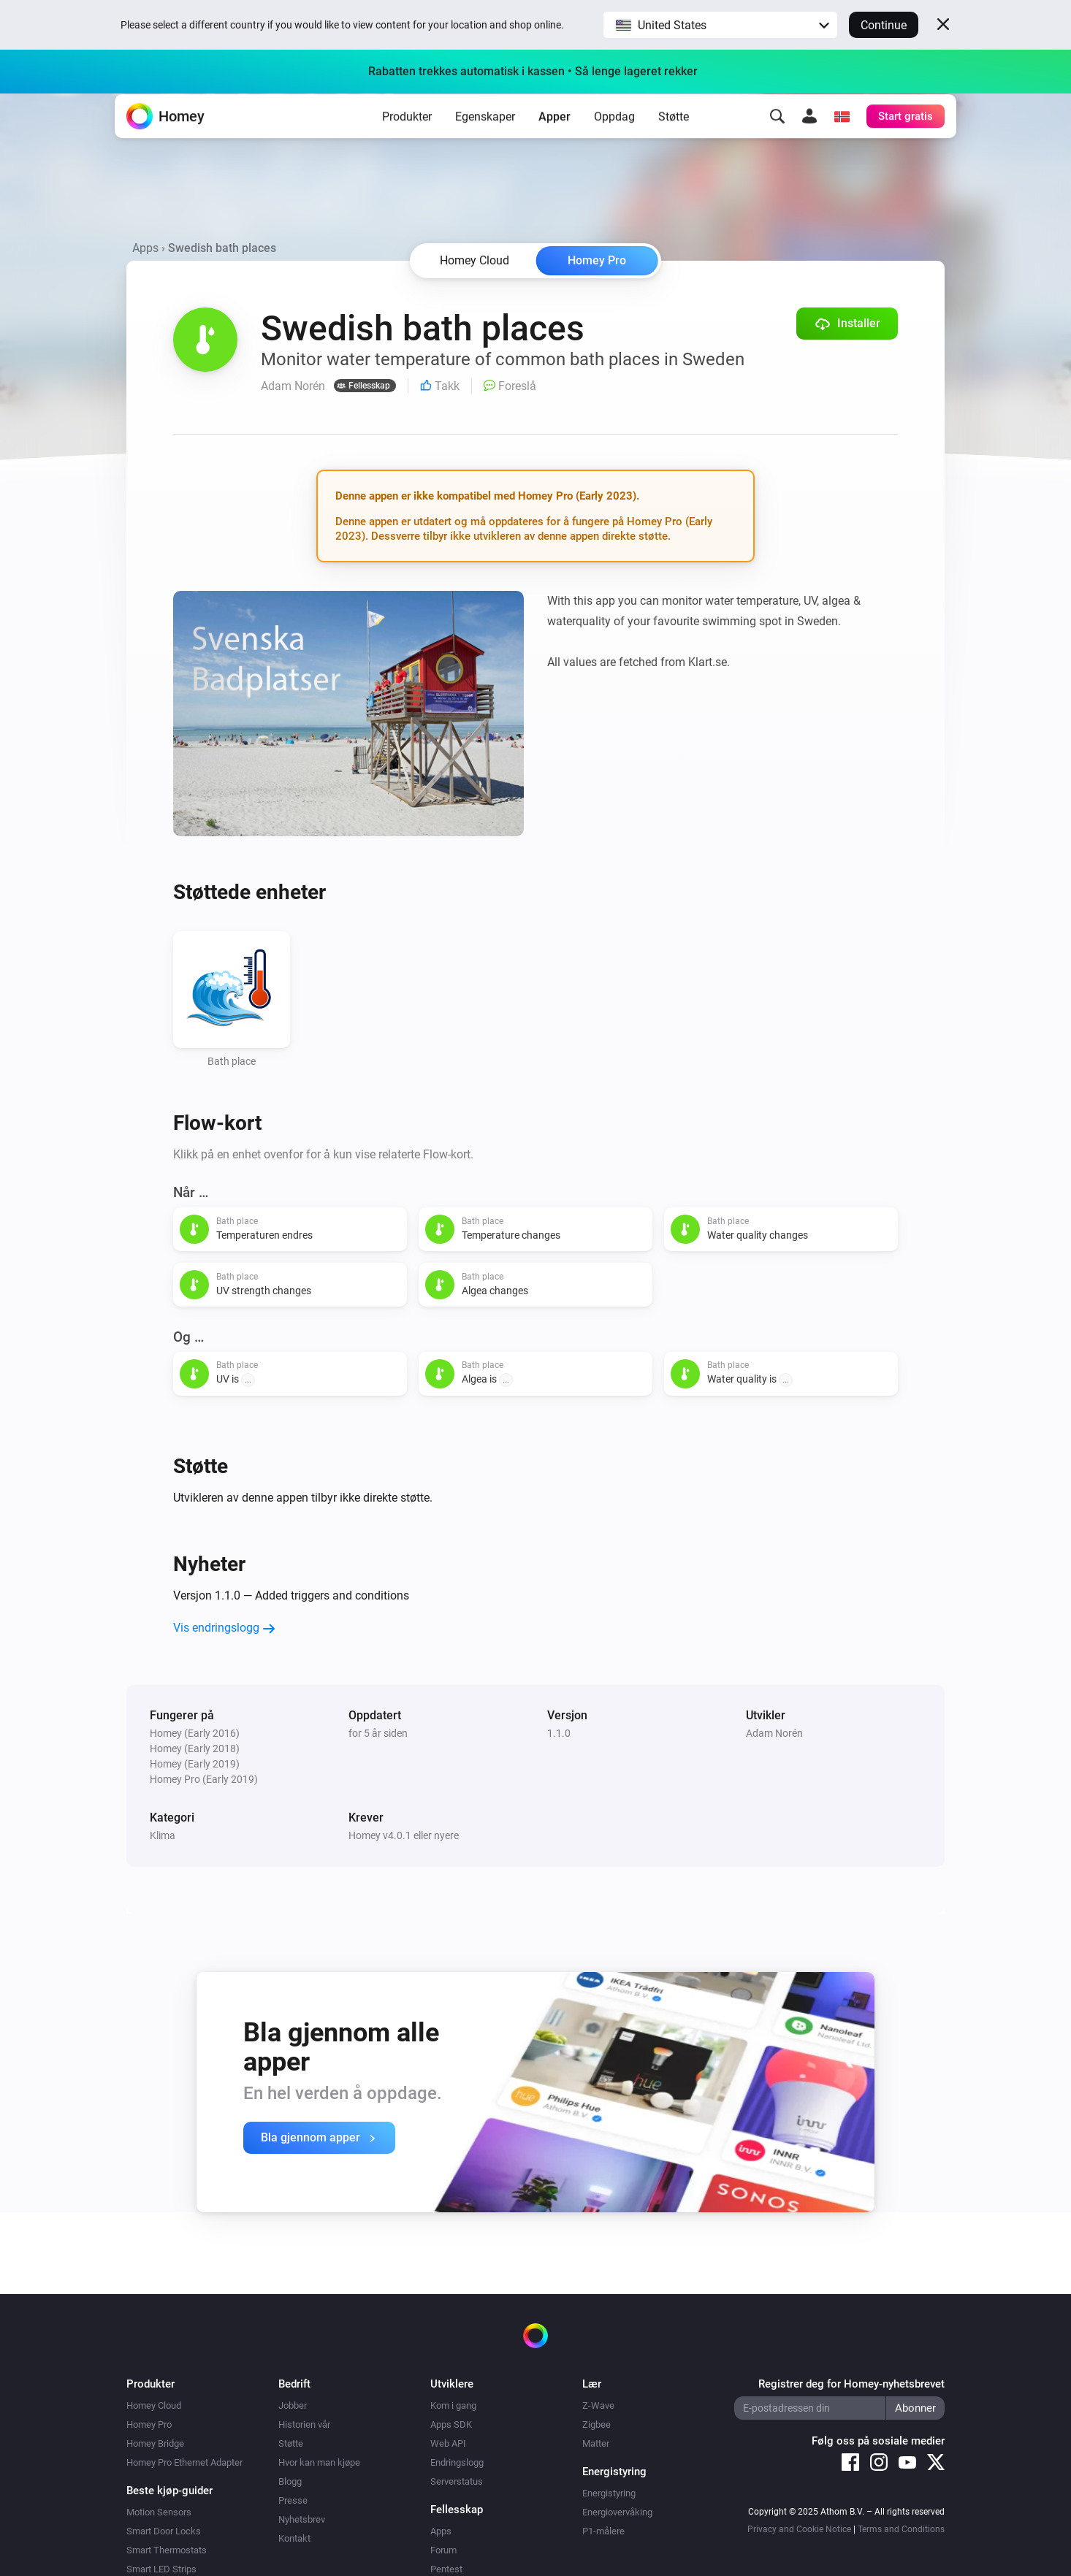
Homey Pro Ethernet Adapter (184, 2462)
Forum (443, 2550)
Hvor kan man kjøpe (319, 2462)
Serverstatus (456, 2481)
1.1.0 (559, 1733)
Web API (448, 2443)
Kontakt (294, 2538)
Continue (884, 25)
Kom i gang (453, 2405)
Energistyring (609, 2493)
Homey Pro (597, 260)
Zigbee (596, 2424)
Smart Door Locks (163, 2531)
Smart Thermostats (166, 2550)
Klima (162, 1835)
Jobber (292, 2405)
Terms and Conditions (901, 2529)
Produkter (407, 139)
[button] (720, 25)
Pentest (446, 2569)
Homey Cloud (153, 2405)
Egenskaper (485, 139)
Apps (145, 248)
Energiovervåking (617, 2512)
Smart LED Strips (161, 2569)
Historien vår (304, 2424)
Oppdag (614, 139)
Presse (293, 2500)
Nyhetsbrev (301, 2519)
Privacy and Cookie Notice (799, 2529)
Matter (595, 2443)
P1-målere (603, 2531)
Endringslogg (457, 2462)
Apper (554, 139)
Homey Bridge (155, 2443)
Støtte (673, 139)
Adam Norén (774, 1733)
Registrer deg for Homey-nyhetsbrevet (851, 2383)
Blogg (290, 2481)
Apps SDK (451, 2424)
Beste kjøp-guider (169, 2490)
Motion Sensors (158, 2512)
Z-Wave (598, 2405)
